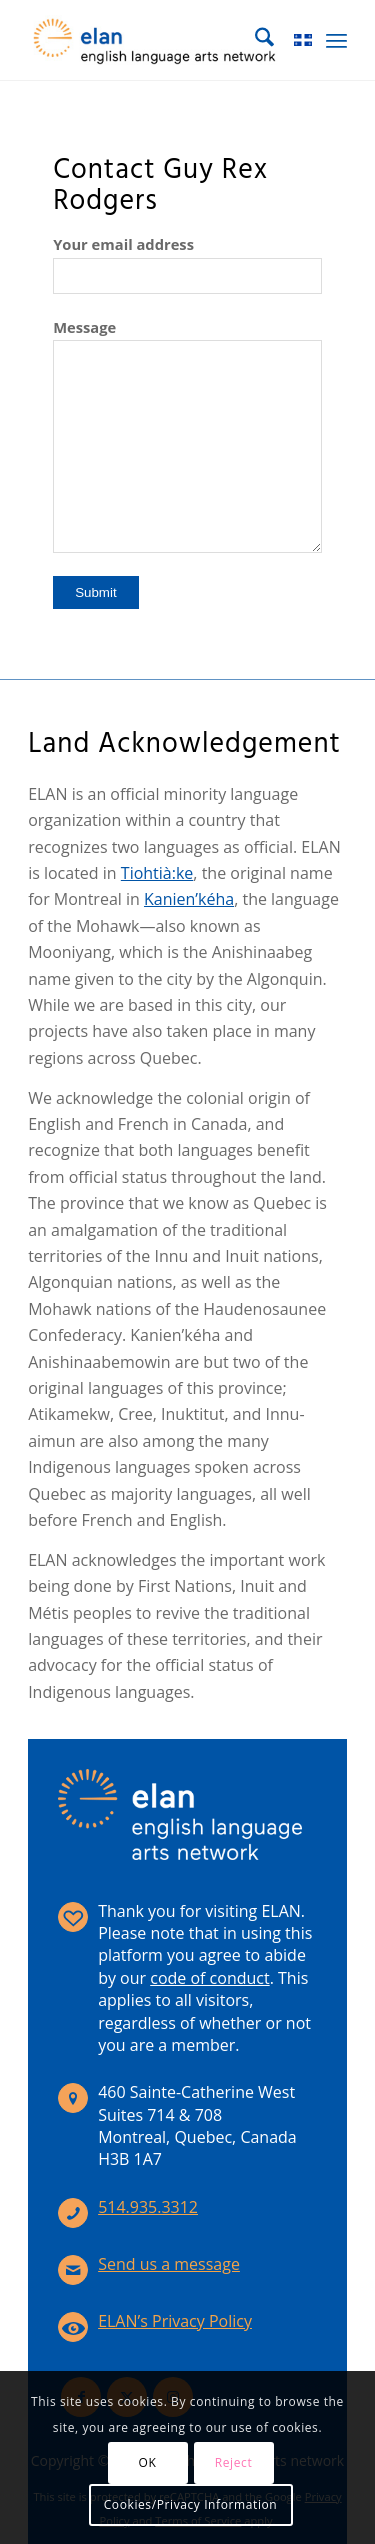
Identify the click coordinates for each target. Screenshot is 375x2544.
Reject (234, 2462)
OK (148, 2462)
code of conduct (209, 1978)
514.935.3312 (148, 2207)
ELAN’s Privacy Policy (175, 2321)
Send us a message (169, 2264)
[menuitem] (254, 40)
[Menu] (336, 40)
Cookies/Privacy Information (191, 2504)
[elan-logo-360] (155, 40)
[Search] (254, 40)
